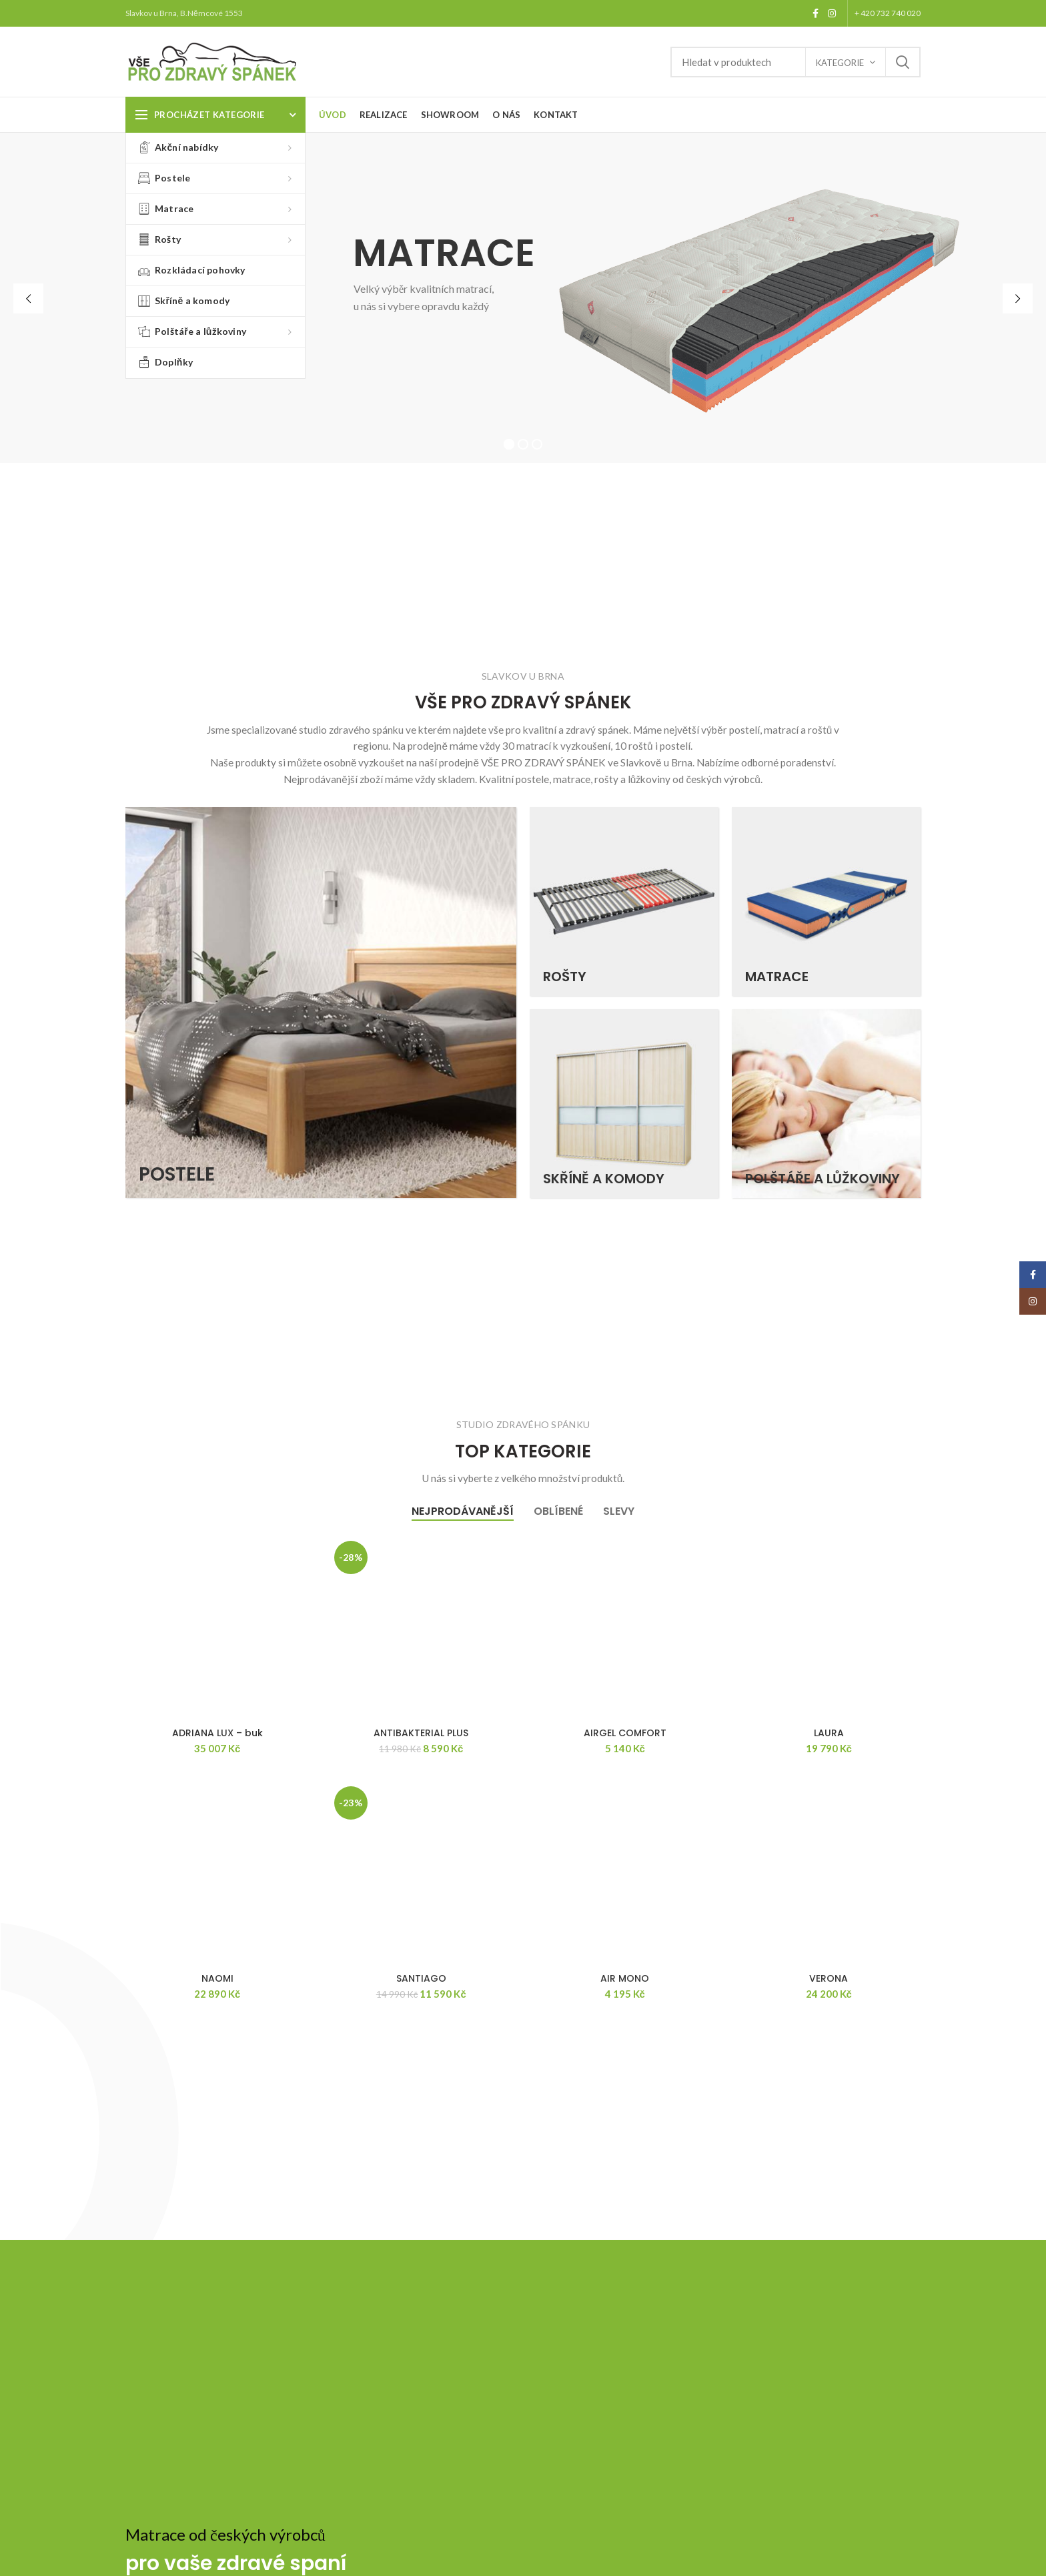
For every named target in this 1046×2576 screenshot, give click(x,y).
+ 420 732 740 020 (888, 13)
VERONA (828, 1978)
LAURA (829, 1733)
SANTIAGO (421, 1978)
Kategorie (840, 62)
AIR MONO (624, 1978)
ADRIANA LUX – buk (217, 1733)
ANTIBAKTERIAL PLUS (421, 1733)
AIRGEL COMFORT (625, 1733)
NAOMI (217, 1978)
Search (902, 62)
